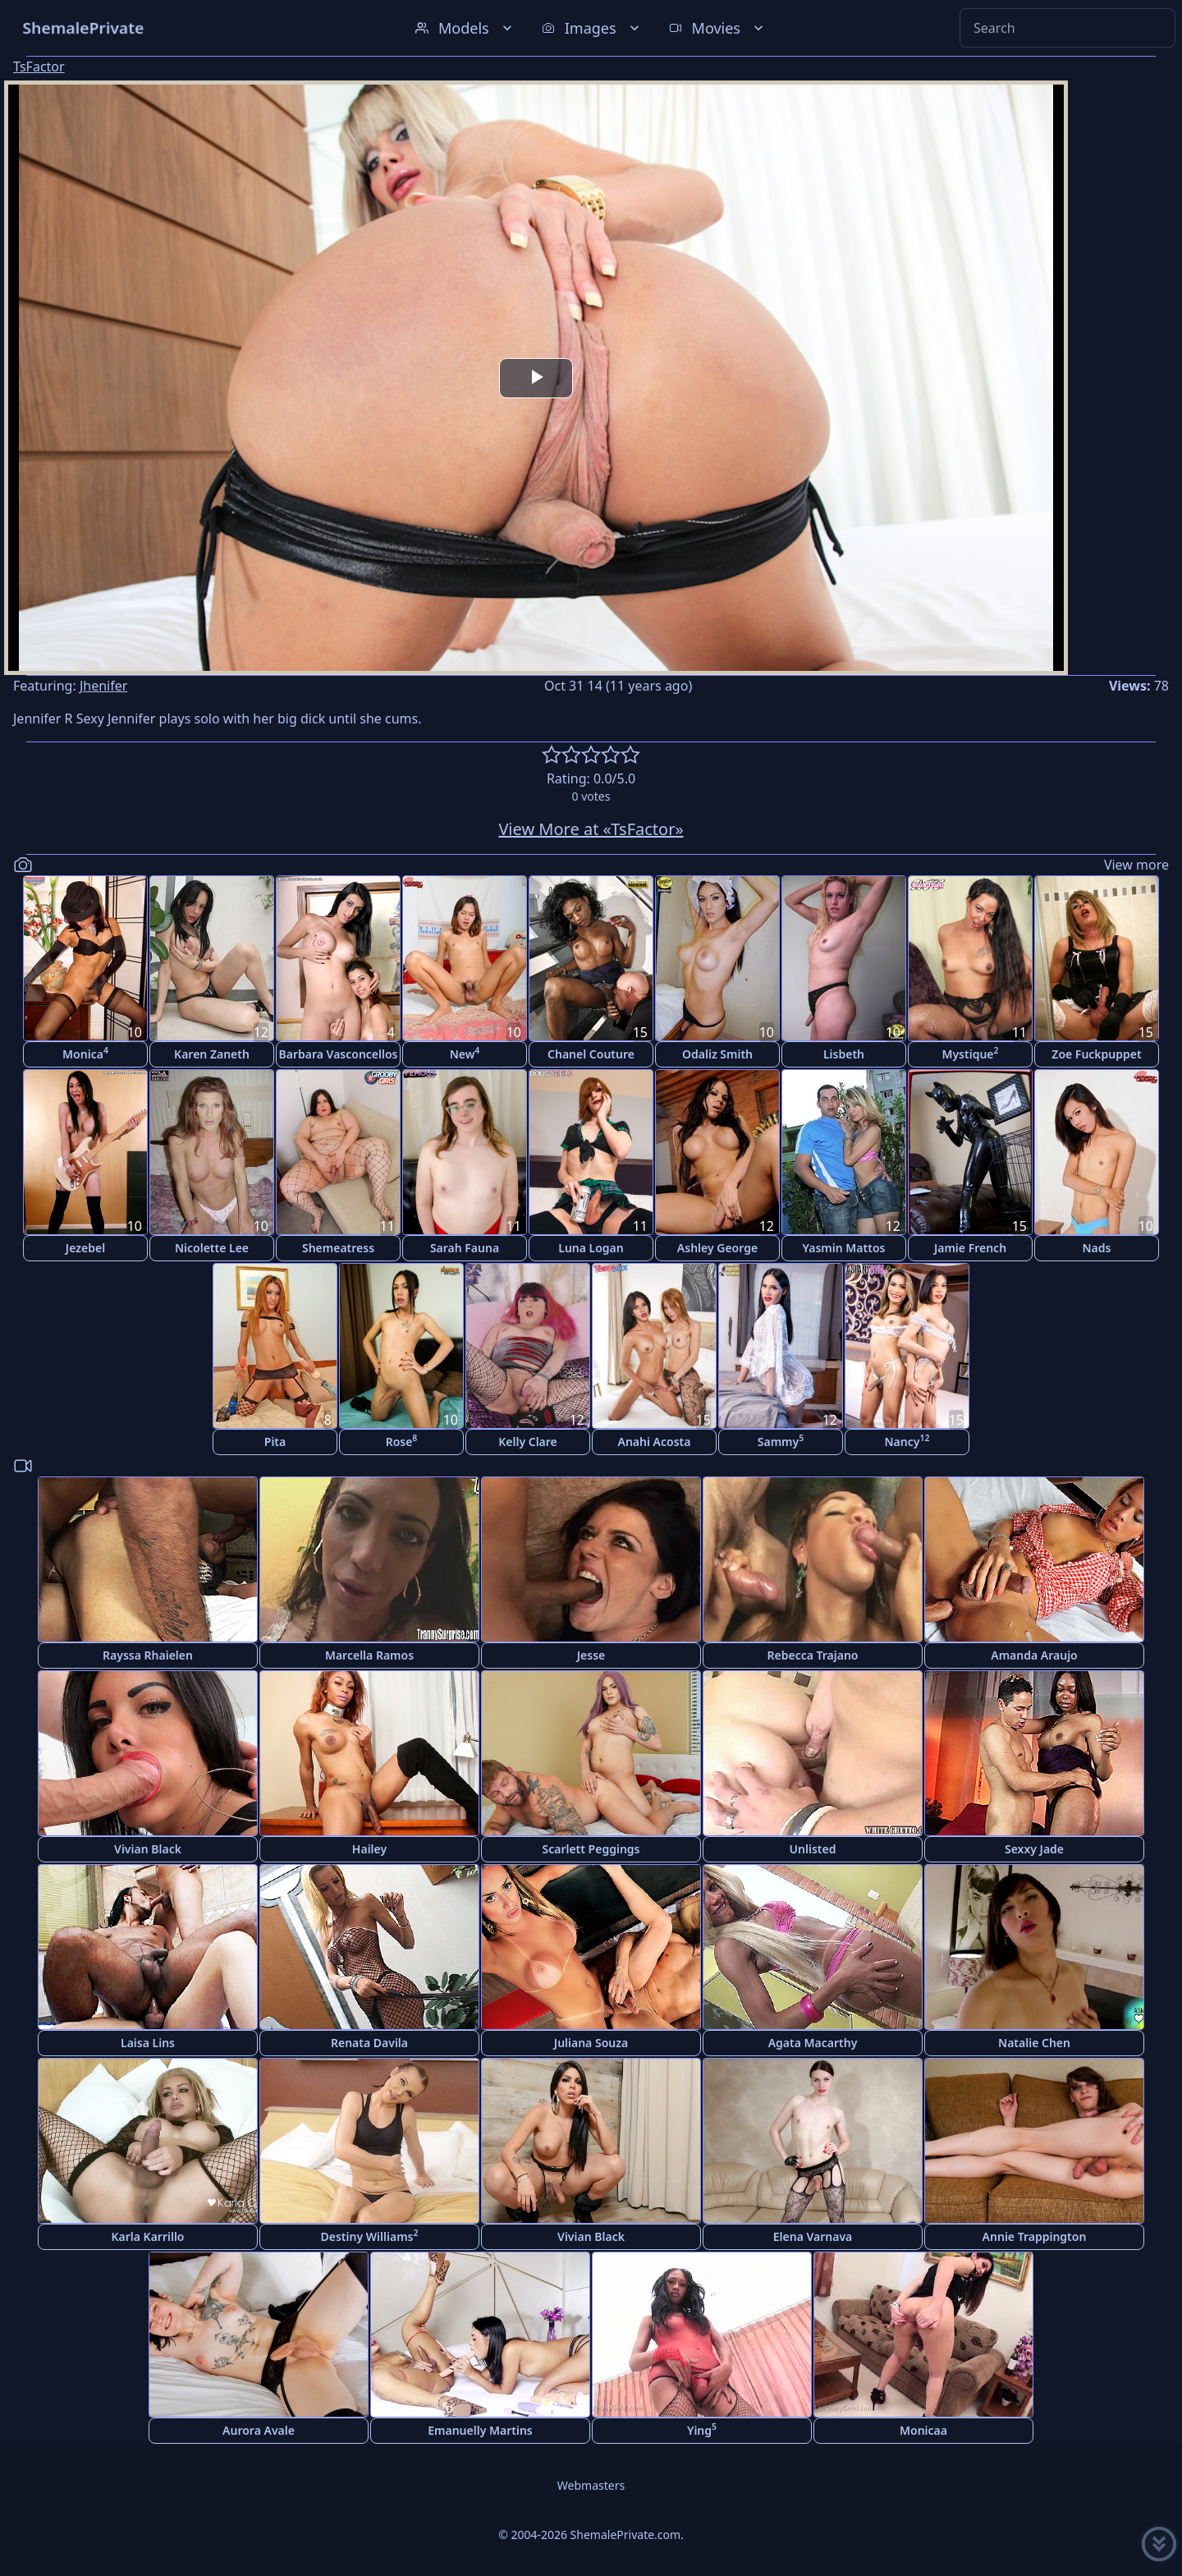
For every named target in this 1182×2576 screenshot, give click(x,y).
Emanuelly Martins (480, 2430)
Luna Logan (591, 1248)
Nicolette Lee (212, 1248)
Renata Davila (369, 2042)
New (465, 1053)
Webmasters (591, 2485)
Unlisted (813, 1849)
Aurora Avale (258, 2430)
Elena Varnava (813, 2236)
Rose (402, 1440)
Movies (718, 28)
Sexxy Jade (1034, 1849)
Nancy (907, 1440)
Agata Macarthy (813, 2042)
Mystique (969, 1053)
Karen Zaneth (212, 1054)
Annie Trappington (1035, 2236)
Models (465, 28)
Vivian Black (147, 1849)
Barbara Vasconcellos (338, 1054)
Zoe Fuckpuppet (1096, 1054)
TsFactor (39, 66)
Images (592, 28)
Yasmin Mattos (844, 1248)
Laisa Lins (148, 2042)
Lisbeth (843, 1054)
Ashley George (717, 1248)
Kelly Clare (527, 1441)
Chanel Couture (591, 1054)
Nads (1097, 1248)
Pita (275, 1441)
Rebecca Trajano (812, 1655)
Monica (85, 1053)
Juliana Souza (591, 2042)
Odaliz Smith (717, 1054)
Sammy (781, 1440)
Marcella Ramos (369, 1655)
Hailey (369, 1849)
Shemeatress (338, 1248)
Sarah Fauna (464, 1248)
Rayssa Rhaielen (148, 1655)
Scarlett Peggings (590, 1849)
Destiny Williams (370, 2235)
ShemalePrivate (83, 27)
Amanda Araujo (1034, 1655)
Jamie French (970, 1248)
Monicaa (923, 2430)
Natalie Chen (1034, 2042)
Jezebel (85, 1248)
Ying (702, 2429)
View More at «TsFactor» (590, 829)
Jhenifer (103, 686)
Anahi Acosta (654, 1441)
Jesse (591, 1655)
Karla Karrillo (147, 2236)
